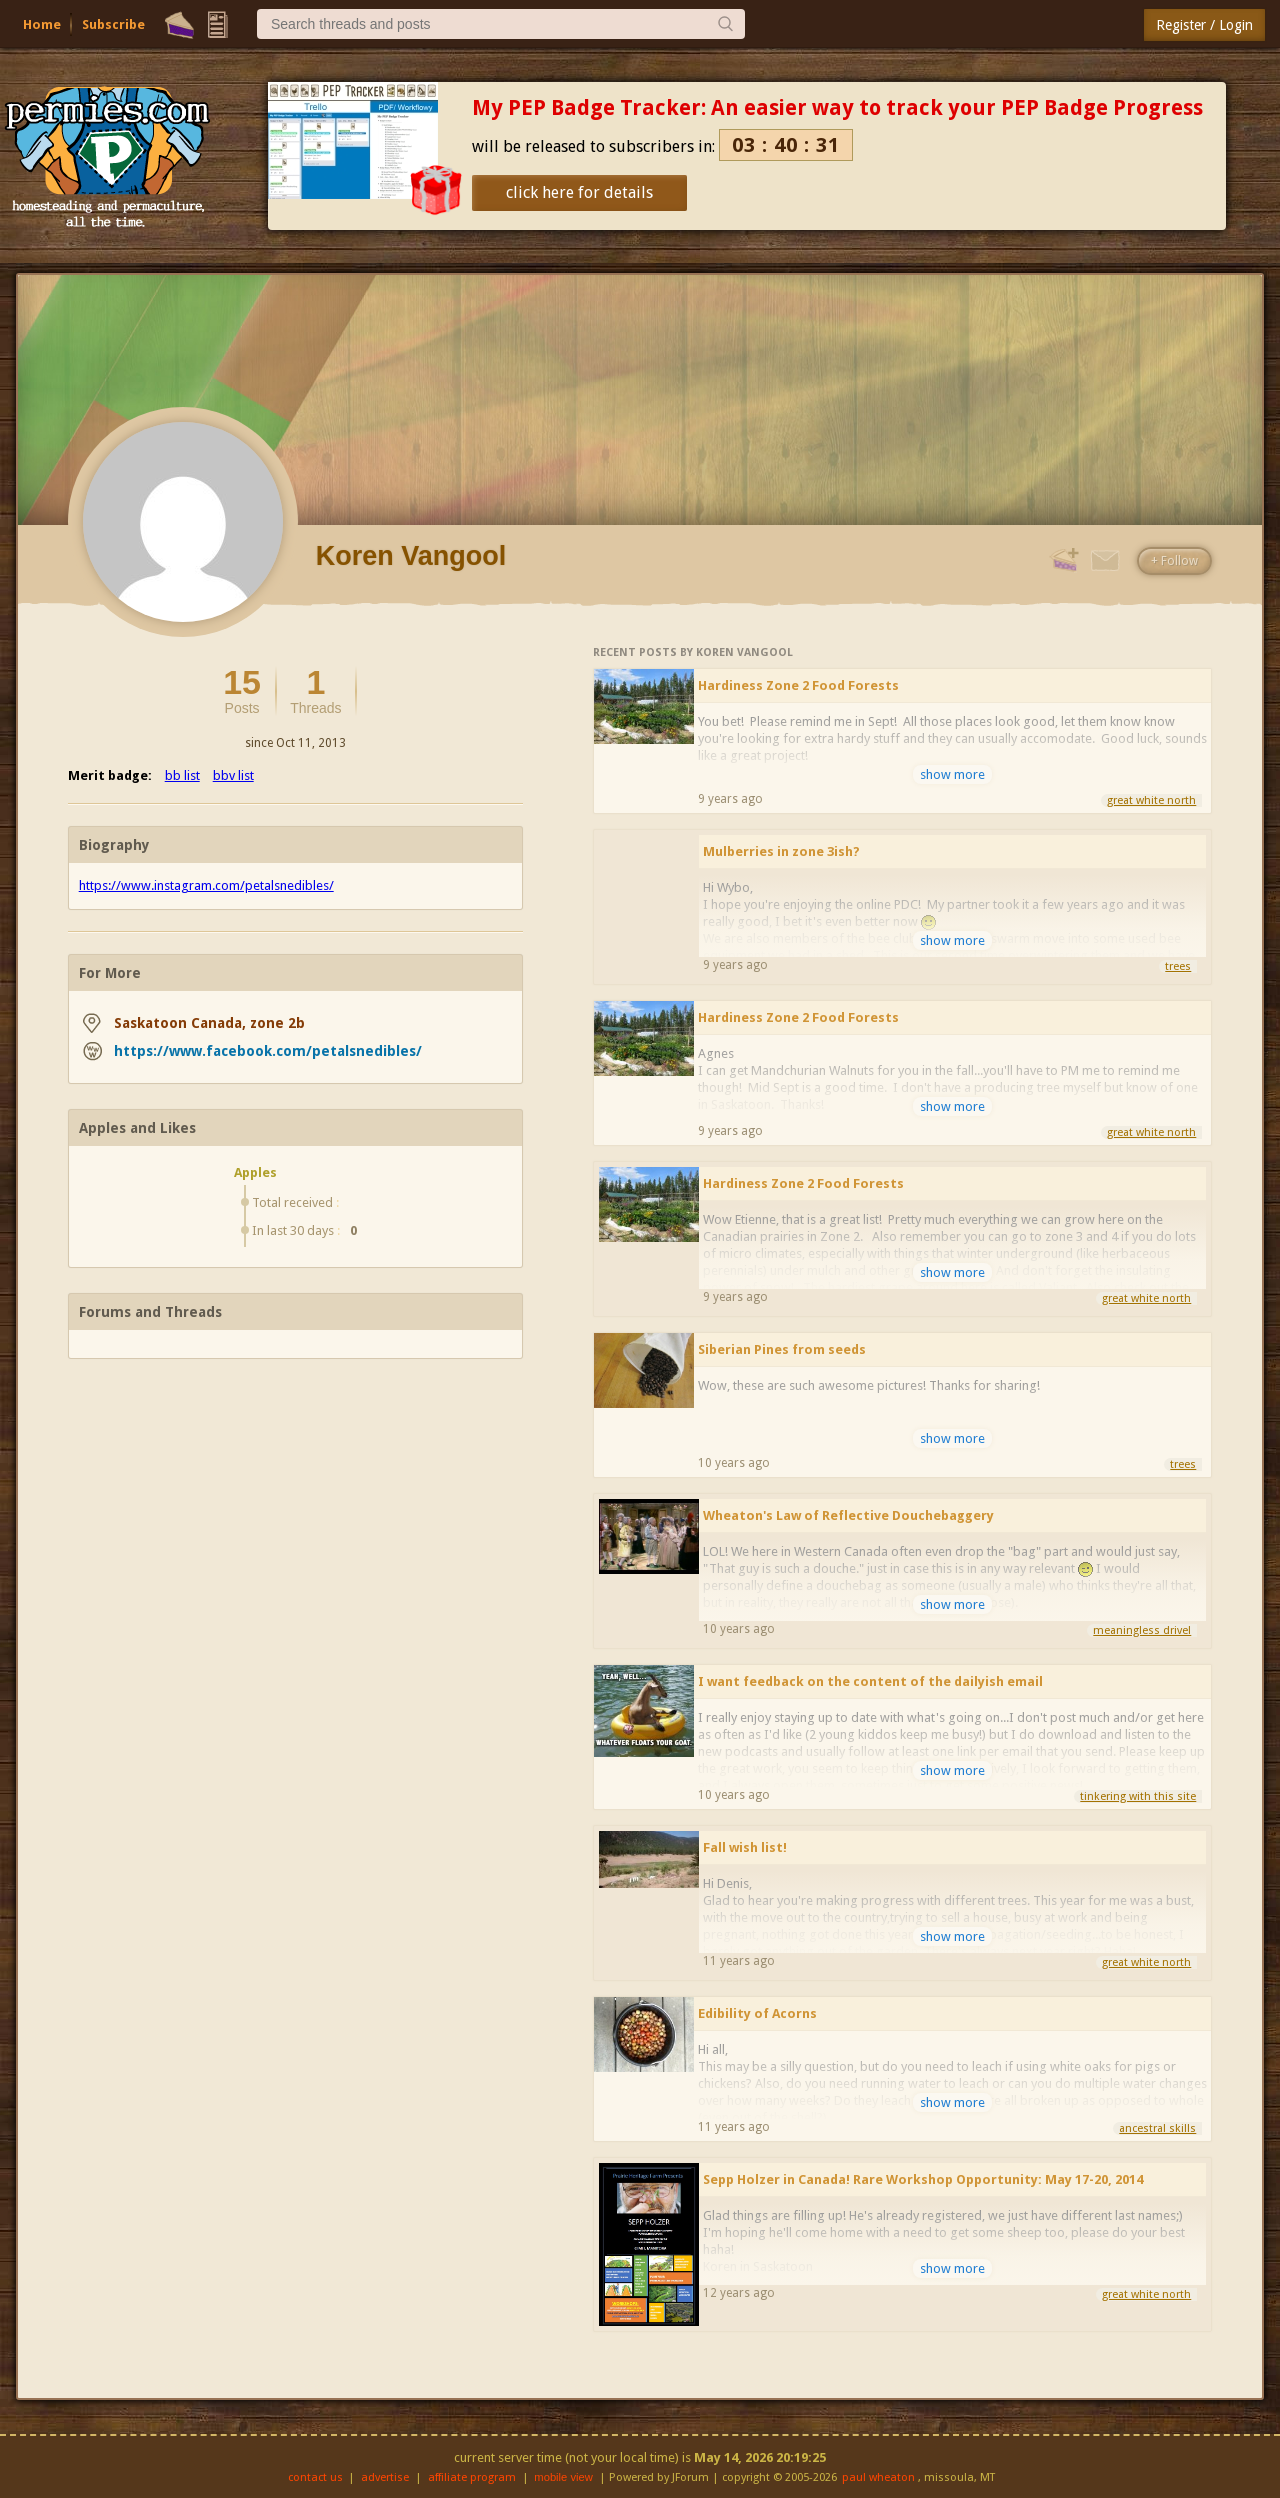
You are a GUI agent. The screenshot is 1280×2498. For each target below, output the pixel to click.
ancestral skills (1157, 2128)
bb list (182, 775)
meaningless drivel (1142, 1630)
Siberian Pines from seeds (782, 1349)
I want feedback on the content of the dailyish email (870, 1681)
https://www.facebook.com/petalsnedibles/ (268, 1051)
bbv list (233, 775)
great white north (1151, 800)
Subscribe (113, 24)
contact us (315, 2477)
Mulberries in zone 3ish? (781, 851)
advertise (385, 2477)
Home (42, 24)
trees (1178, 966)
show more (952, 774)
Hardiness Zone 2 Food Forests (798, 685)
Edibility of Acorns (757, 2013)
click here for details (579, 192)
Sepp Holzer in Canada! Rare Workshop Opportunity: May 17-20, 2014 (923, 2179)
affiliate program (472, 2477)
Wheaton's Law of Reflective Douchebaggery (848, 1515)
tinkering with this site (1138, 1796)
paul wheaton (878, 2477)
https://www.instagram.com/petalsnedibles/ (206, 885)
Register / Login (1204, 25)
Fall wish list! (745, 1847)
